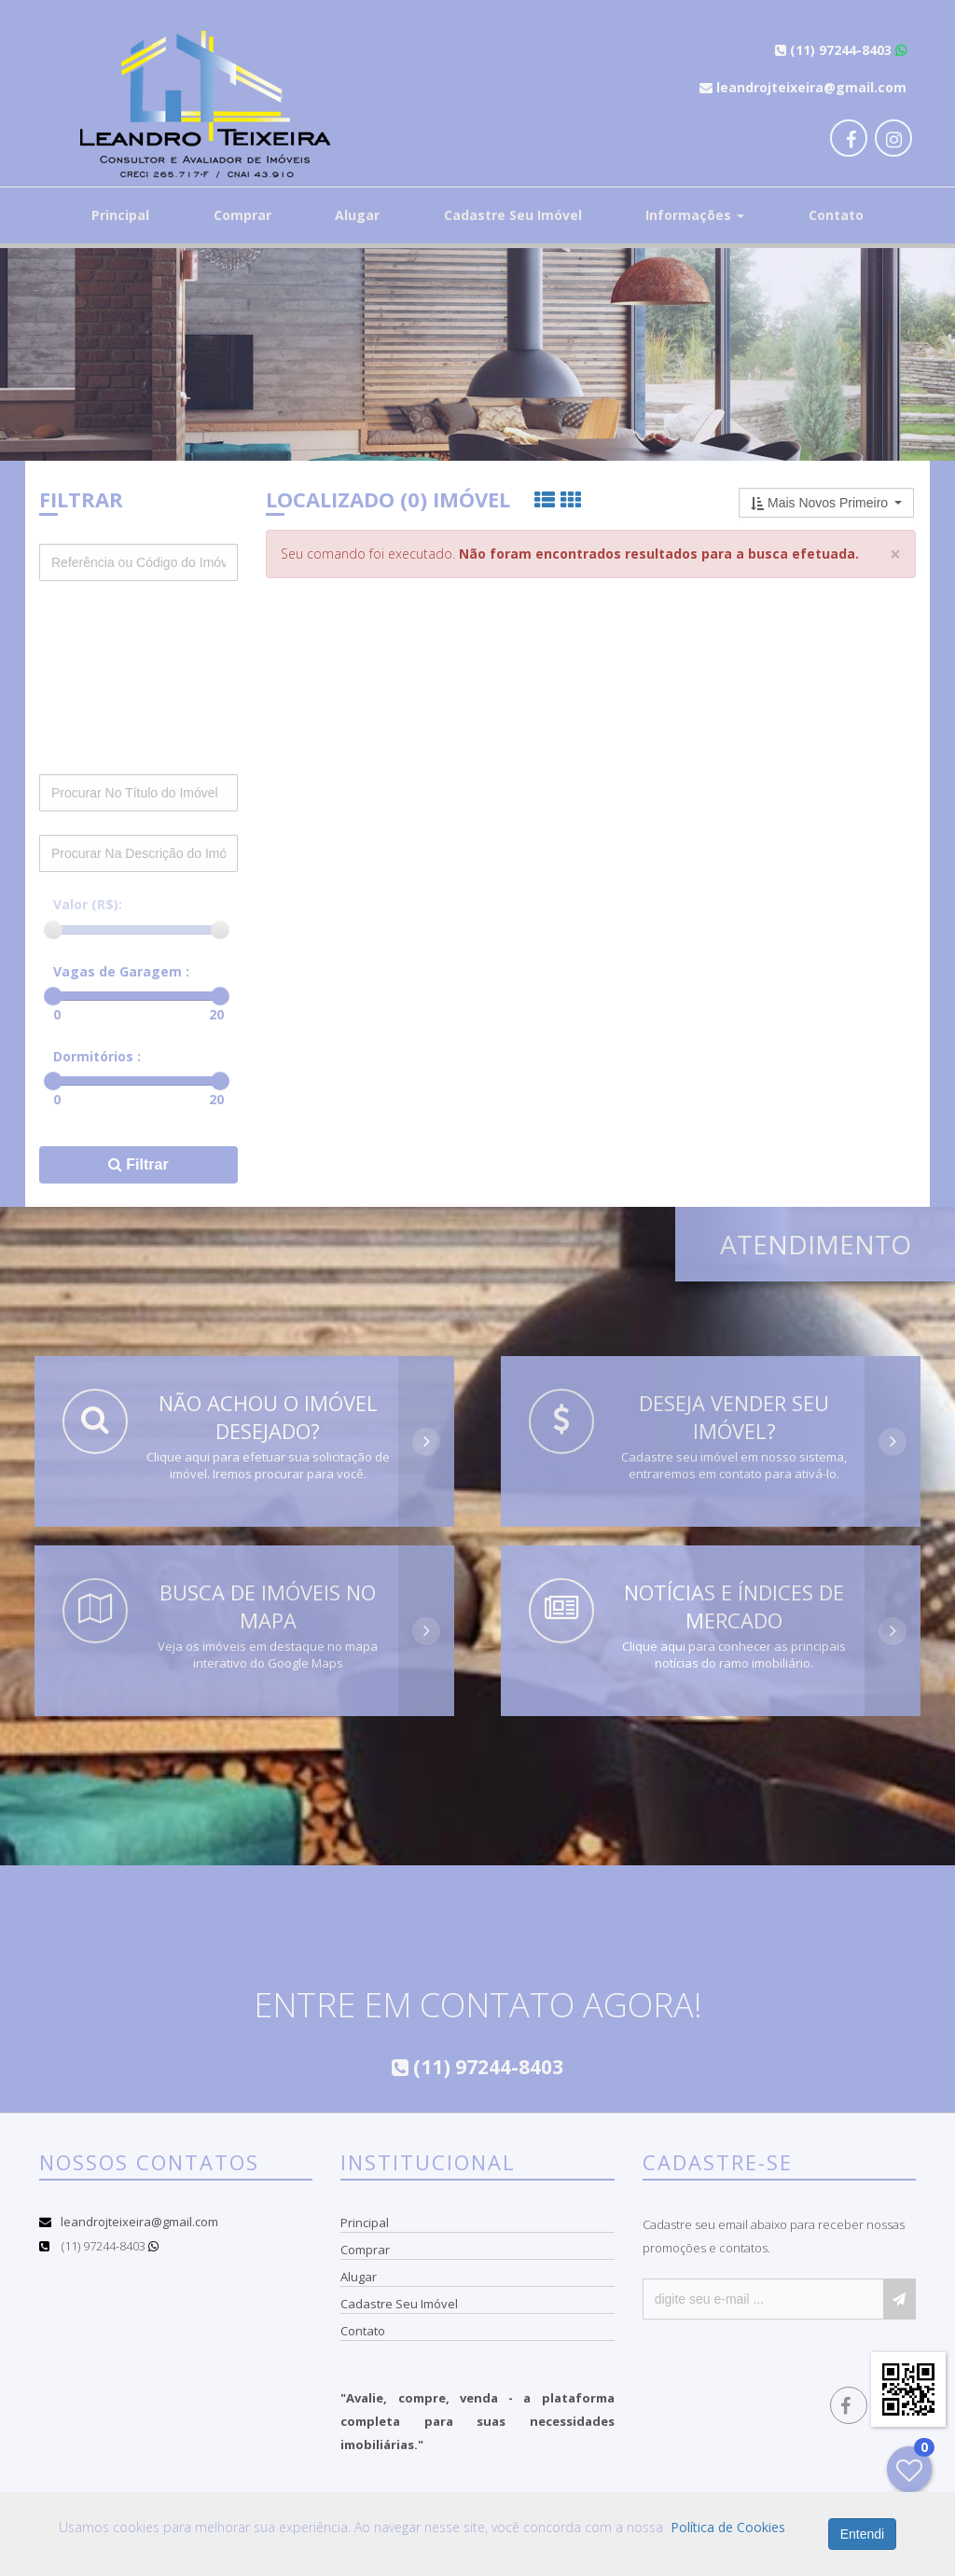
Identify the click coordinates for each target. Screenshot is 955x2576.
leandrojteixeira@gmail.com (139, 2221)
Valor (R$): (87, 904)
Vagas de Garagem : (121, 971)
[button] (826, 503)
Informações (694, 215)
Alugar (357, 215)
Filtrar (138, 1164)
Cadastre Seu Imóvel (513, 215)
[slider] (53, 930)
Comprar (242, 215)
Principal (120, 215)
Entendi (862, 2534)
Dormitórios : (97, 1056)
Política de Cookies (728, 2527)
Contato (836, 215)
